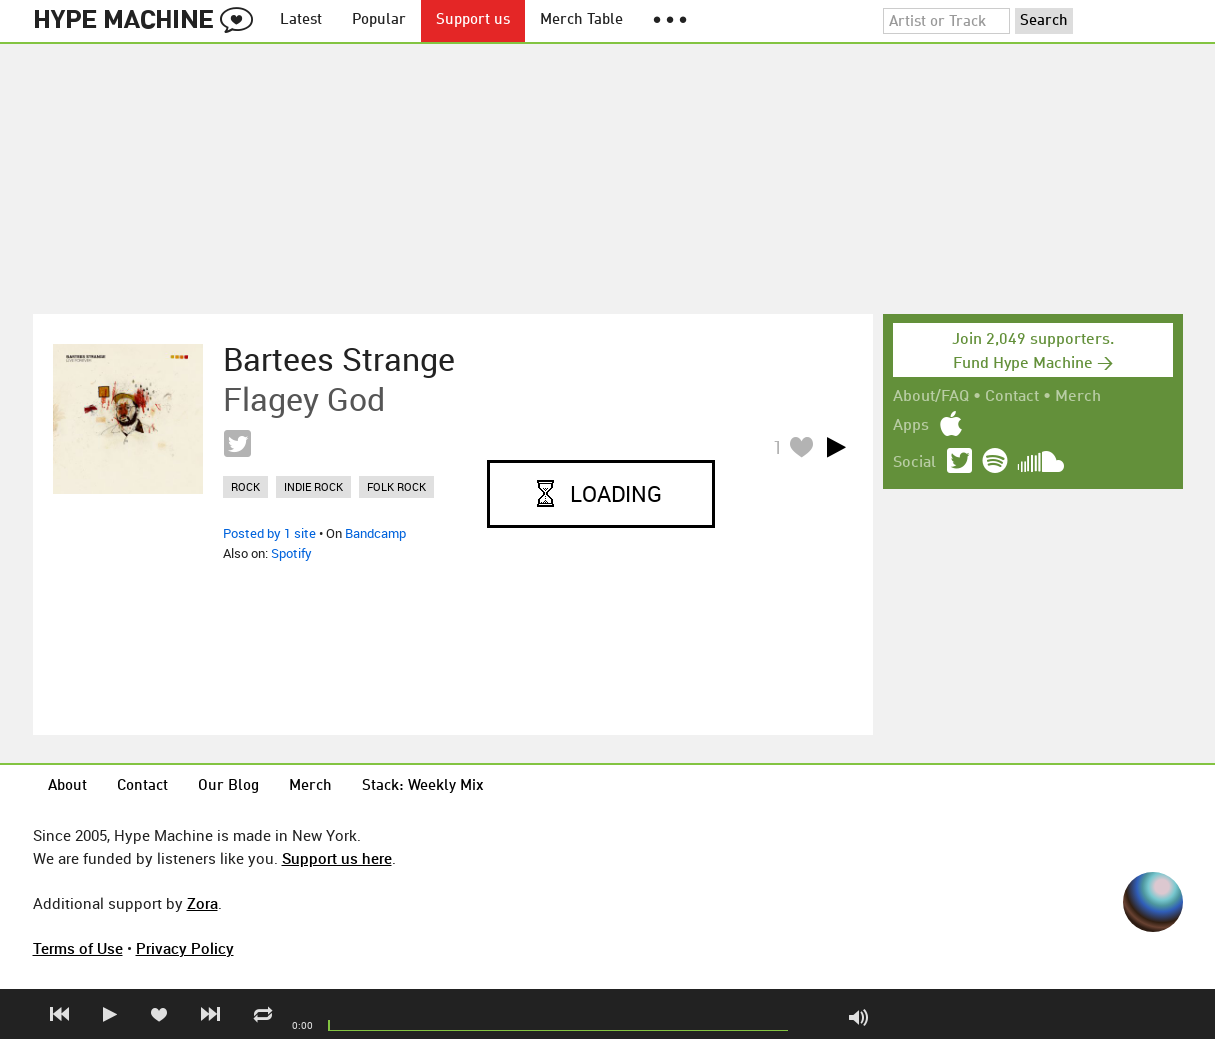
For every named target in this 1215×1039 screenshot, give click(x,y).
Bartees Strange (339, 359)
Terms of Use (78, 948)
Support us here (337, 858)
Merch (1078, 397)
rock (245, 486)
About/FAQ (931, 397)
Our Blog (228, 786)
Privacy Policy (185, 948)
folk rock (396, 486)
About (67, 786)
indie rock (313, 486)
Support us (473, 20)
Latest (301, 20)
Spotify (291, 553)
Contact (1012, 397)
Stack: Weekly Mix (423, 786)
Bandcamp (375, 533)
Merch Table (581, 20)
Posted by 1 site (269, 533)
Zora (202, 903)
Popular (379, 20)
